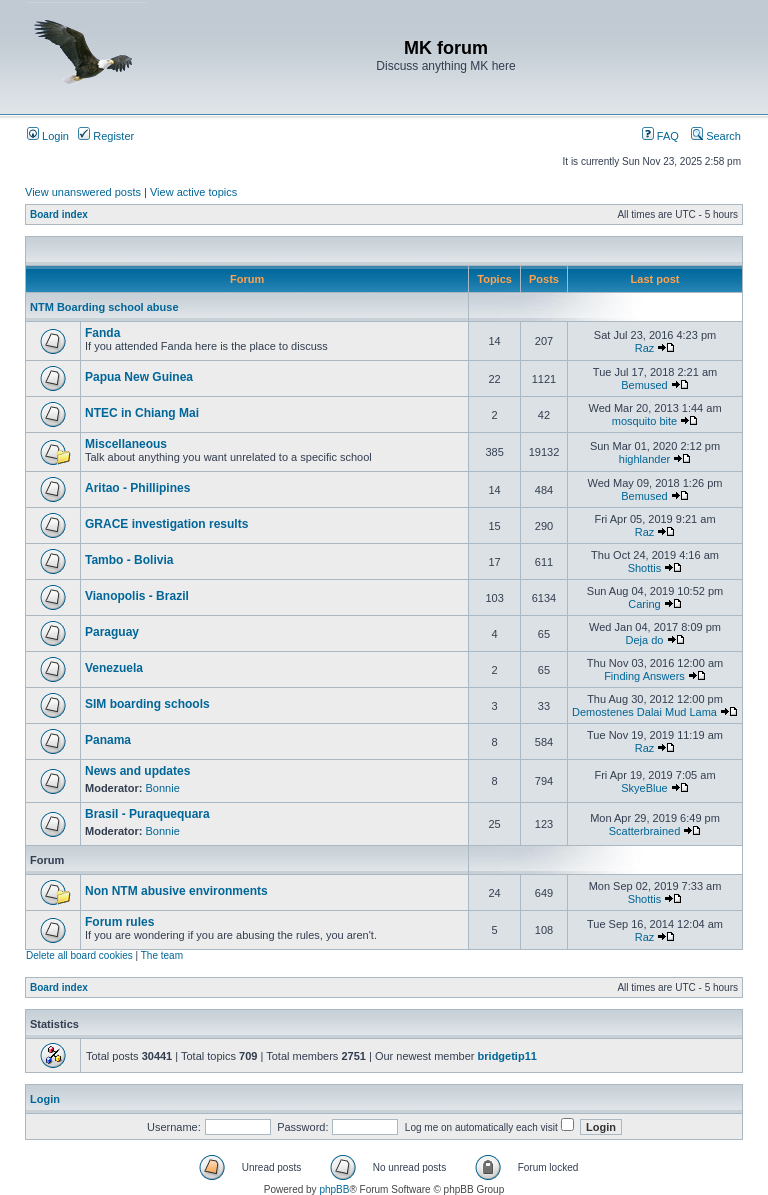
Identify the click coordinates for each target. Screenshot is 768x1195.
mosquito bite (644, 421)
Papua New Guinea (139, 377)
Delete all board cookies (79, 955)
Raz (645, 348)
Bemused (644, 385)
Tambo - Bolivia (129, 560)
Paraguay (112, 632)
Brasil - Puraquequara (147, 814)
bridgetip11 (507, 1056)
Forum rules (119, 922)
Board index (59, 214)
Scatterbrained (645, 831)
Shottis (645, 568)
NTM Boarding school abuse (104, 307)
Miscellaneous (126, 444)
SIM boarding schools (147, 704)
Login (48, 136)
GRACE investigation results (166, 524)
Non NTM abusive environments (176, 891)
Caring (644, 604)
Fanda (102, 333)
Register (106, 136)
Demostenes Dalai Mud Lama (644, 712)
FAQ (660, 136)
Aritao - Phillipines (137, 488)
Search (716, 136)
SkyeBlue (644, 788)
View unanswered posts (83, 192)
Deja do (645, 640)
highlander (644, 459)
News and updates (137, 771)
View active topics (193, 192)
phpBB (334, 1189)
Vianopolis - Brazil (137, 596)
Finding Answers (644, 676)
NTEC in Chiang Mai (142, 413)
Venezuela (114, 668)
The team (162, 955)
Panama (108, 740)
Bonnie (163, 788)
